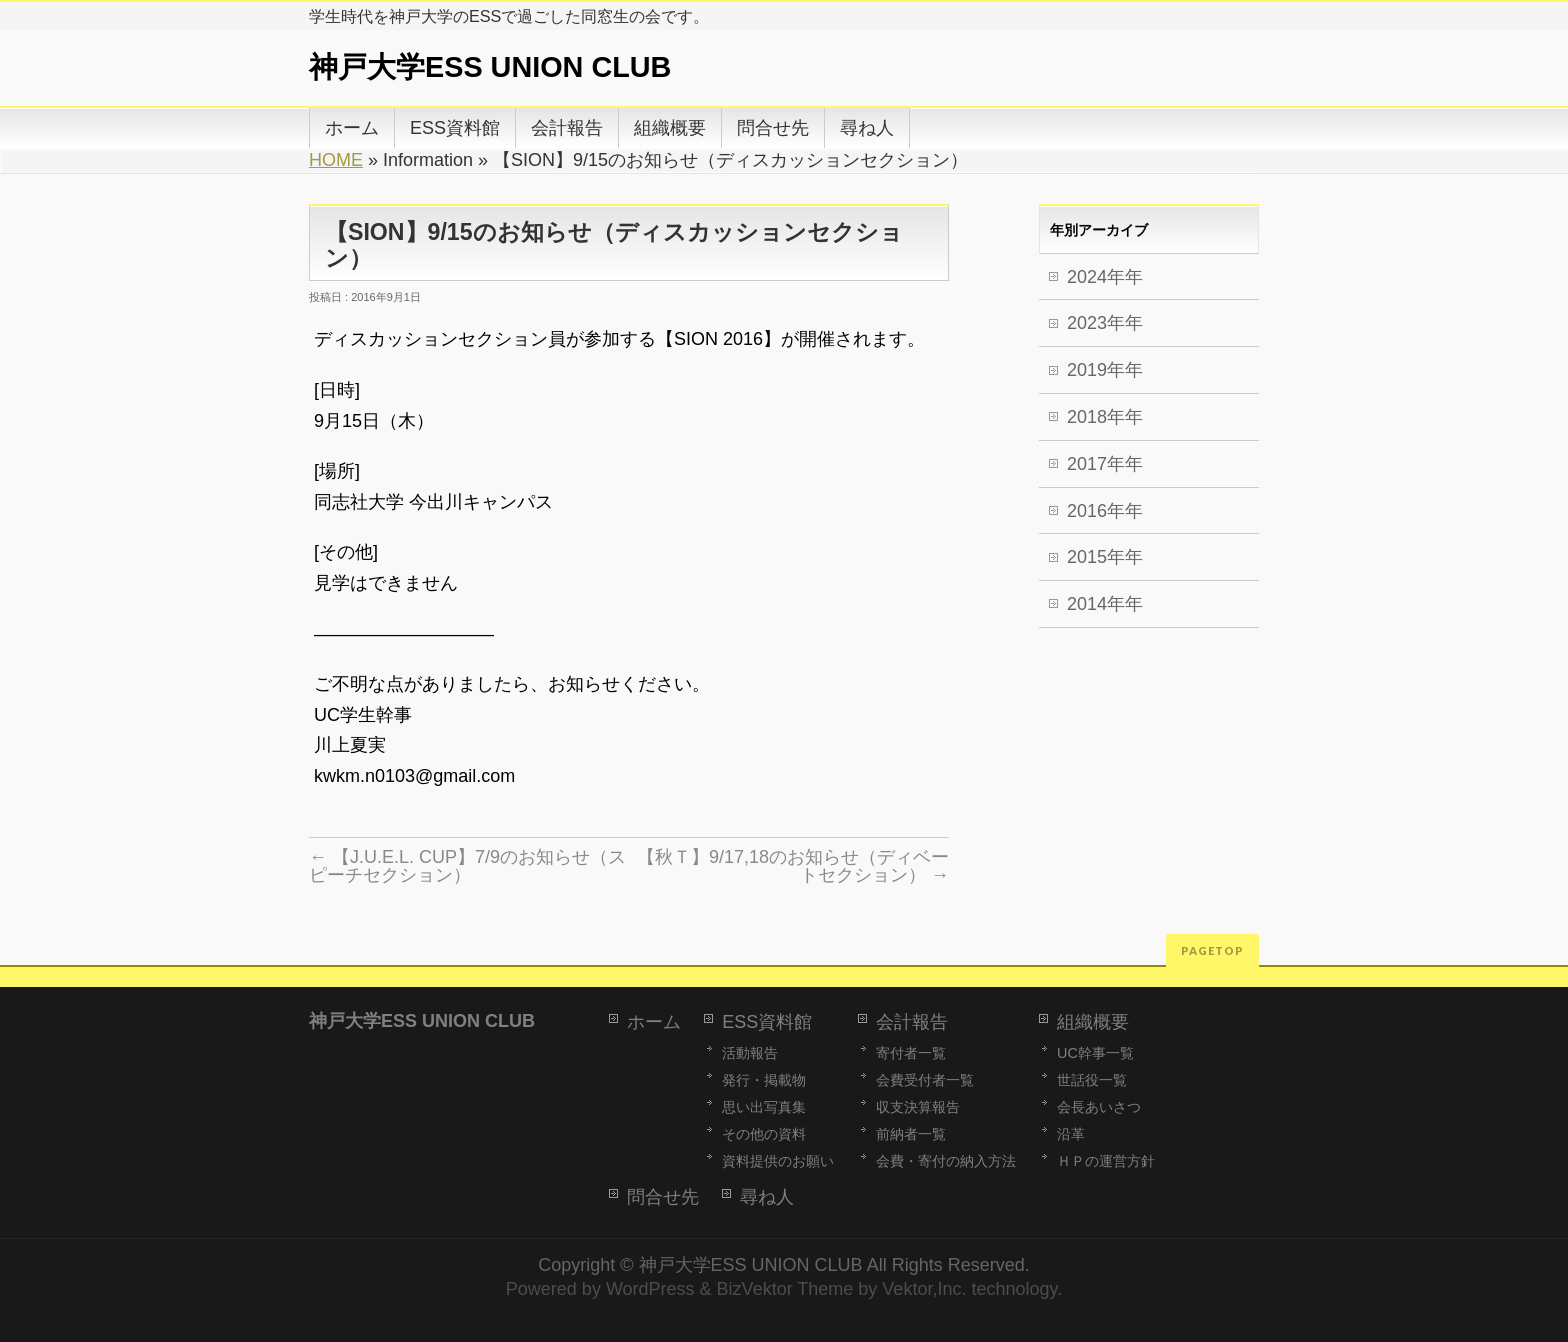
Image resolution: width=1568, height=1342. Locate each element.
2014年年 (1105, 604)
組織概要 (1093, 1022)
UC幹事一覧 (1095, 1053)
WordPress (650, 1289)
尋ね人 (767, 1197)
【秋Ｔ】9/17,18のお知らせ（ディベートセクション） (793, 866)
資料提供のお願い (778, 1161)
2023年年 (1105, 323)
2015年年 (1105, 557)
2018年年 (1105, 417)
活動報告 (750, 1053)
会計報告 (912, 1022)
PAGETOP (1212, 950)
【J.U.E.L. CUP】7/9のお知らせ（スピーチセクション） (467, 866)
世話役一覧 (1092, 1080)
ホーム (654, 1022)
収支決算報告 (918, 1107)
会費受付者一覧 (925, 1080)
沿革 (1071, 1134)
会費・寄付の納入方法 (946, 1161)
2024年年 (1105, 277)
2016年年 (1105, 511)
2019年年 (1105, 370)
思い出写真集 (764, 1107)
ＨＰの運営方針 (1106, 1161)
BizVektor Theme (785, 1289)
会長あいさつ (1099, 1107)
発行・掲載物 (764, 1080)
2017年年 (1105, 464)
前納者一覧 (911, 1134)
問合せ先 (663, 1197)
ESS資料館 (767, 1022)
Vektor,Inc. (924, 1289)
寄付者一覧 (911, 1053)
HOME (336, 160)
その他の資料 (764, 1134)
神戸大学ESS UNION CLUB (490, 67)
